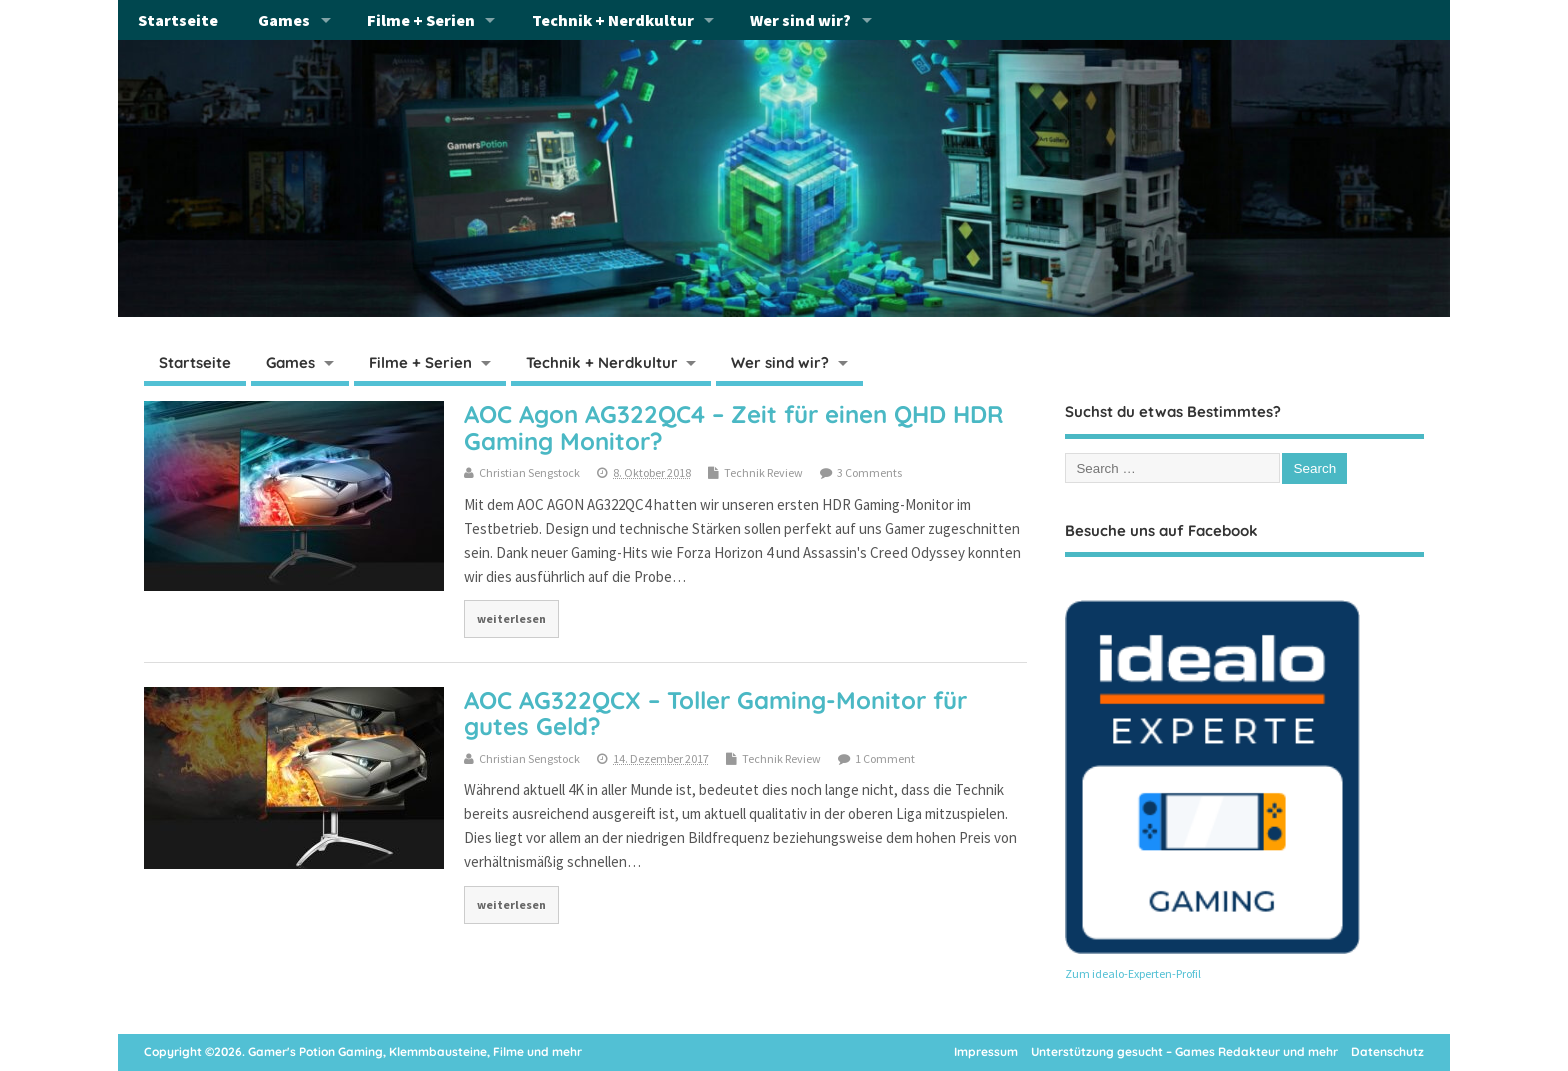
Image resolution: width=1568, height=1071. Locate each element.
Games (284, 20)
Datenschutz (1387, 1051)
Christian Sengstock (529, 472)
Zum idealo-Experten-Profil (1133, 973)
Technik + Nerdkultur (613, 20)
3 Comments (869, 472)
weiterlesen (511, 618)
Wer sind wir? (800, 20)
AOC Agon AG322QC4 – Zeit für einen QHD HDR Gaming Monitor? (733, 427)
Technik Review (763, 472)
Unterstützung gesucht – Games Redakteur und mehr (1184, 1051)
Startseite (178, 20)
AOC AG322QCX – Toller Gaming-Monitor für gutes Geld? (715, 713)
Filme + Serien (421, 20)
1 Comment (885, 758)
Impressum (986, 1051)
